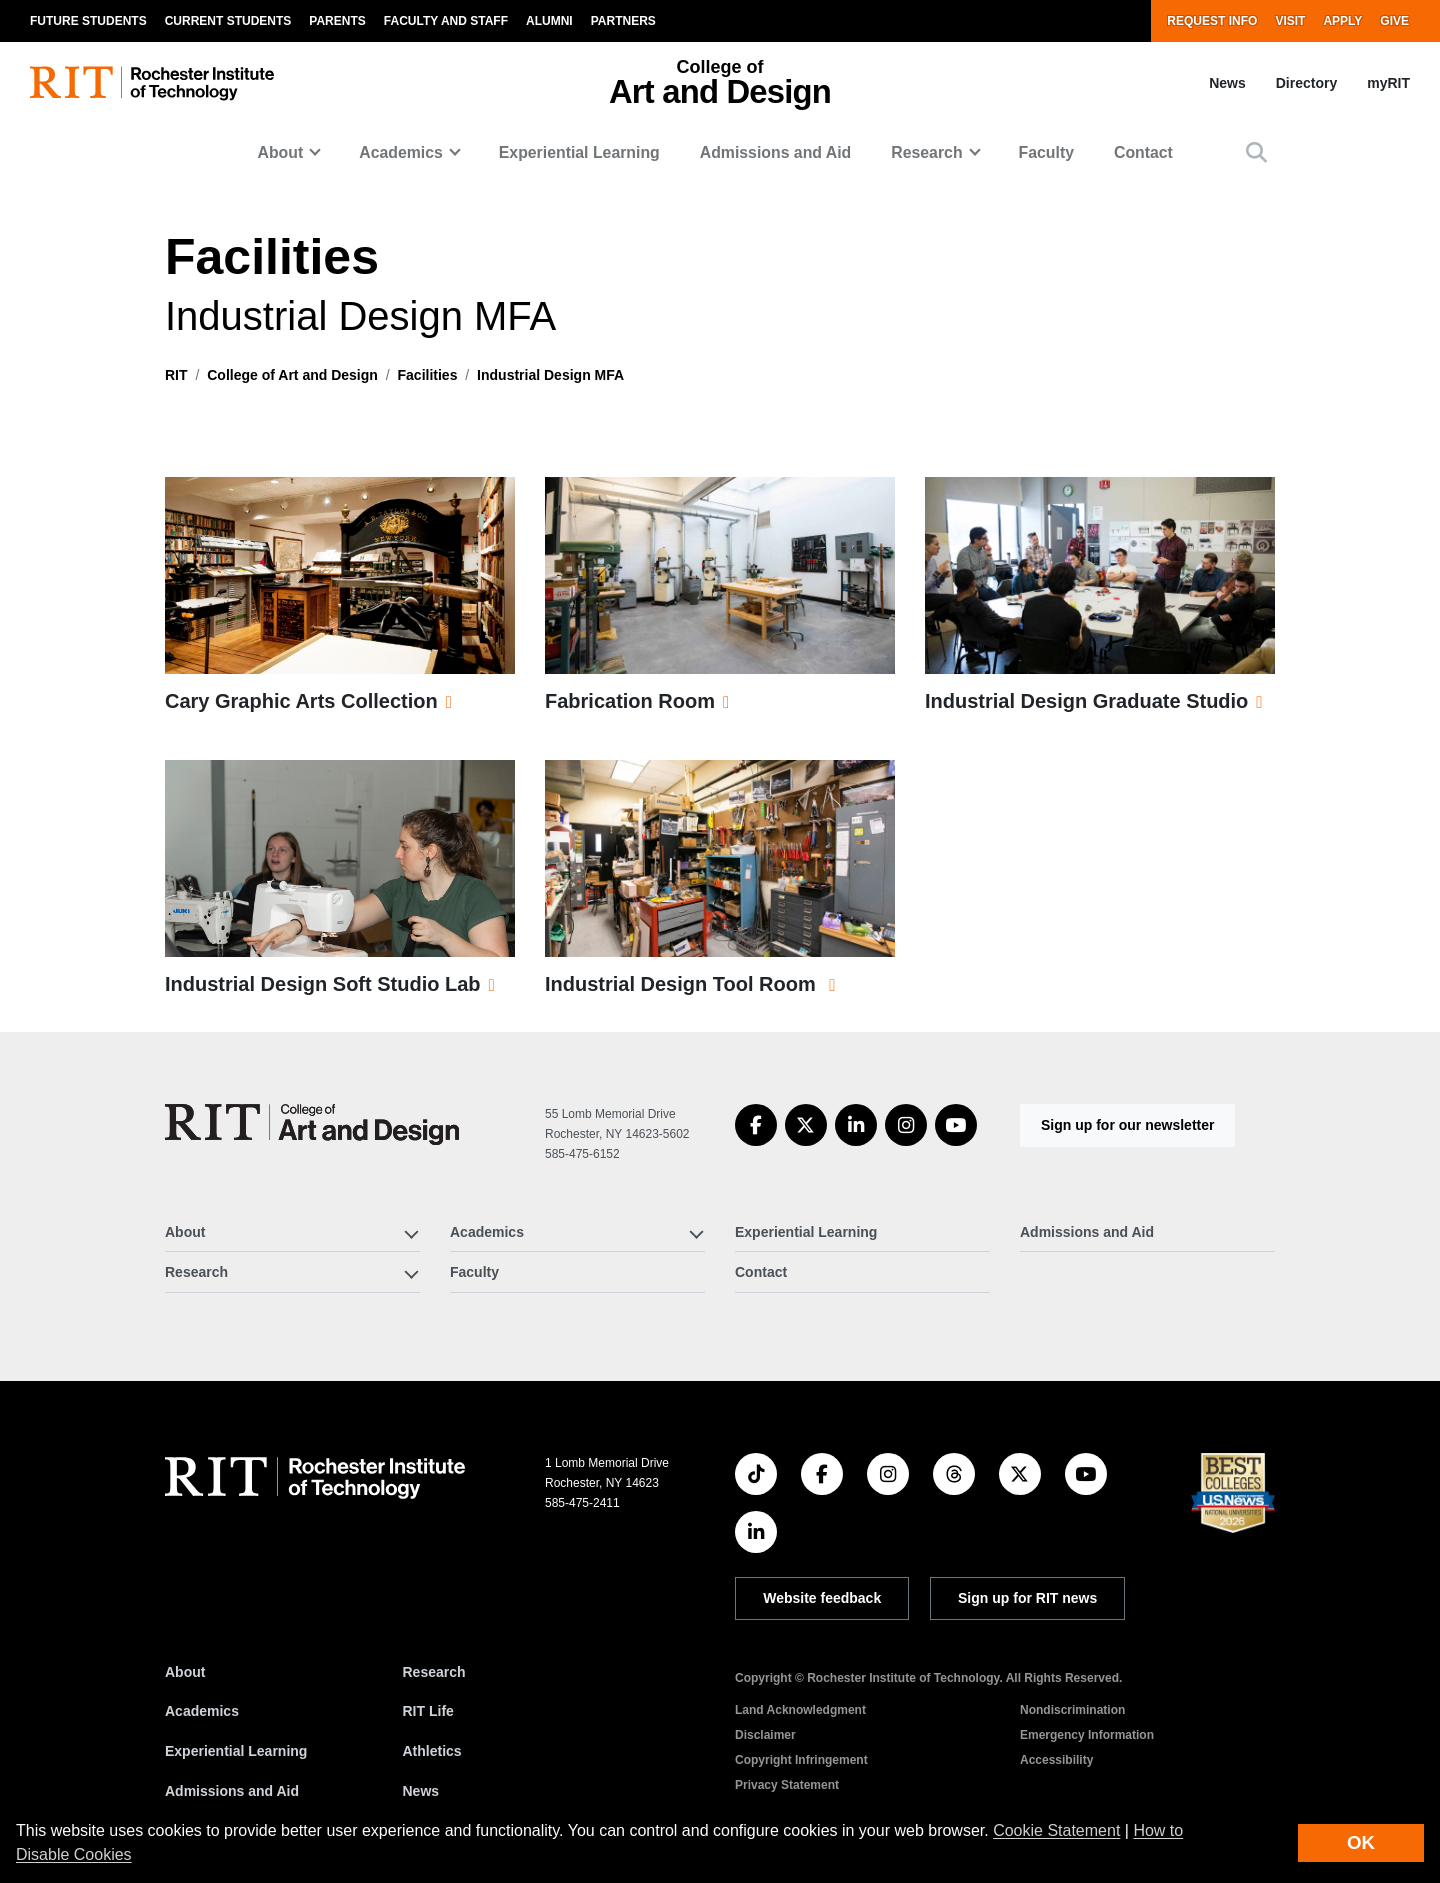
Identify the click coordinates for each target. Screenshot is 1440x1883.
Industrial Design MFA (550, 375)
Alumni (549, 21)
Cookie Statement (1056, 1830)
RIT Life (428, 1711)
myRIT (1388, 83)
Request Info (1212, 21)
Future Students (88, 21)
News (1227, 83)
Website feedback (822, 1598)
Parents (337, 21)
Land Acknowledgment (800, 1710)
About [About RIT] (185, 1672)
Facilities (428, 375)
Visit (1290, 21)
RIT (176, 375)
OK (1361, 1842)
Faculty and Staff (446, 21)
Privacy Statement (787, 1785)
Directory (1306, 83)
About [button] (281, 152)
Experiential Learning (579, 152)
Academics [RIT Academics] (202, 1711)
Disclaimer (765, 1735)
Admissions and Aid (776, 152)
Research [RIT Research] (434, 1672)
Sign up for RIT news (1027, 1598)
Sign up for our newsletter (1127, 1125)
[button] (1256, 152)
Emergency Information (1087, 1735)
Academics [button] (401, 152)
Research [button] (926, 152)
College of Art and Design (292, 375)
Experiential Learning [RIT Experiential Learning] (236, 1751)
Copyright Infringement (801, 1760)
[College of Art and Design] (312, 1124)
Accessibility (1056, 1760)
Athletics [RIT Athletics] (432, 1751)
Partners (623, 21)
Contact (1143, 152)
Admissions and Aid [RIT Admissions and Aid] (232, 1791)
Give (1394, 21)
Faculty (1046, 152)
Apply (1342, 21)
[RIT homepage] (152, 83)
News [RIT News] (421, 1791)
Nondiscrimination (1072, 1710)
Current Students (228, 21)
